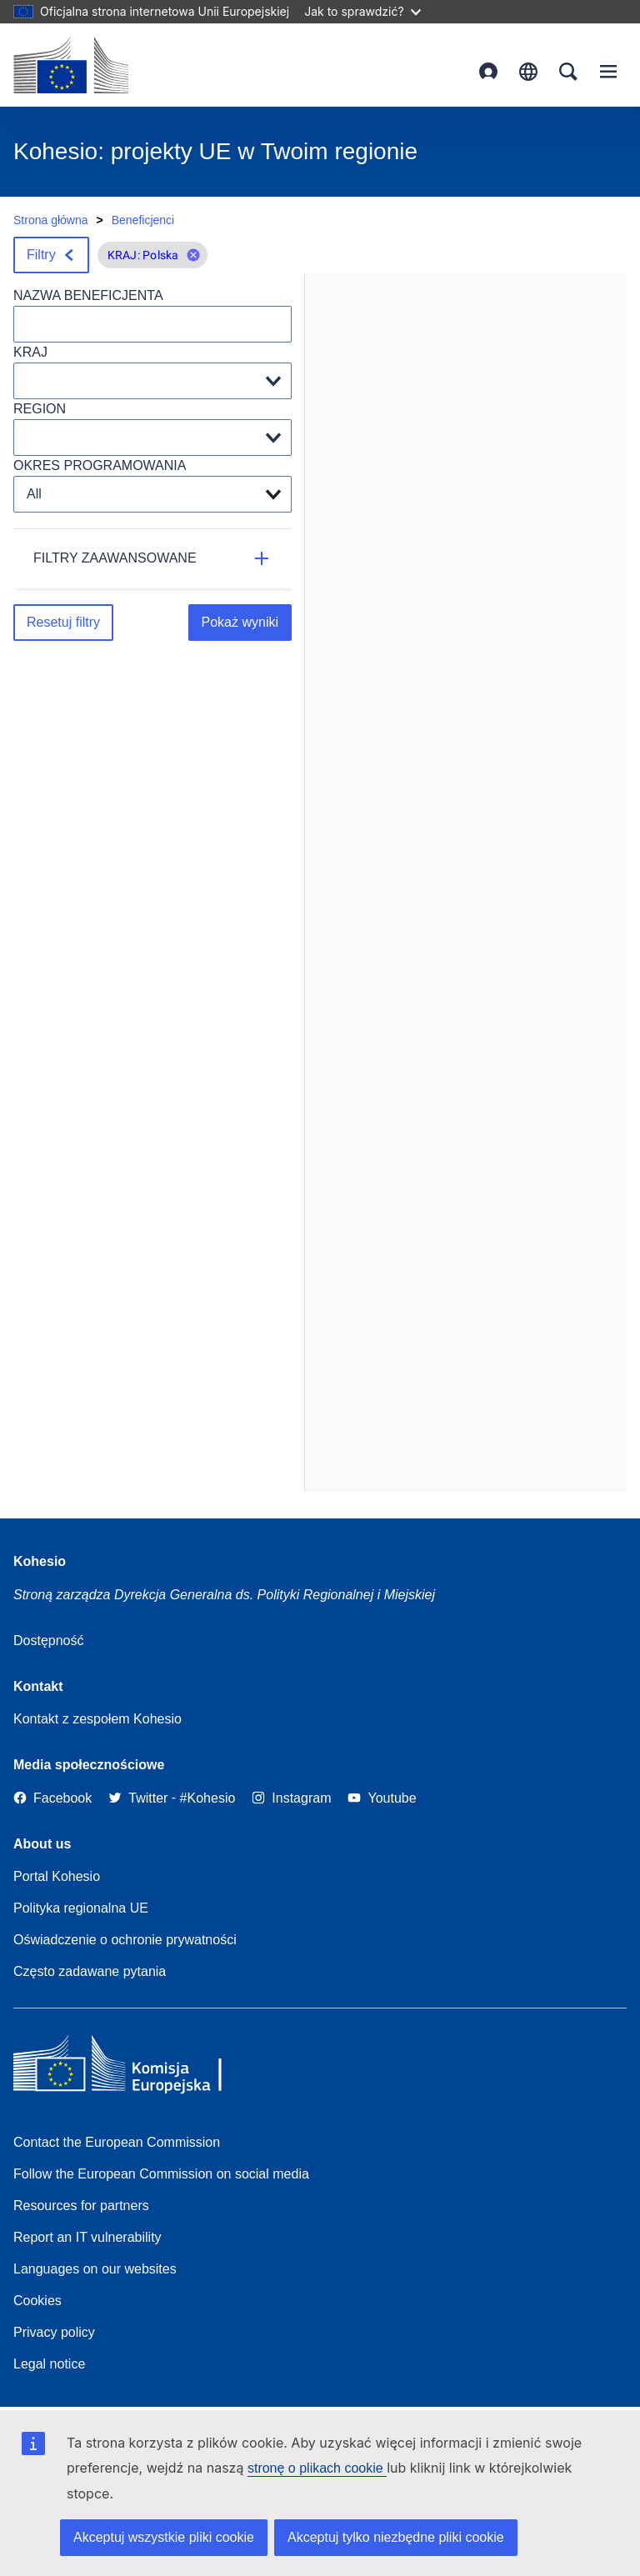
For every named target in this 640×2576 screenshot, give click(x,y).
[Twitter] (138, 1798)
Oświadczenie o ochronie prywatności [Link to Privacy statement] (125, 1940)
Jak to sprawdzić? (362, 11)
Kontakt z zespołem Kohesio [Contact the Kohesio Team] (97, 1719)
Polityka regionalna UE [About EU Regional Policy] (80, 1908)
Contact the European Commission (116, 2142)
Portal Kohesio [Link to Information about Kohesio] (56, 1876)
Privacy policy (54, 2332)
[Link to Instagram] (291, 1798)
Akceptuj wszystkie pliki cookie (163, 2537)
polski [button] (528, 72)
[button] (193, 255)
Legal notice (49, 2364)
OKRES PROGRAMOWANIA (99, 465)
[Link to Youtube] (382, 1798)
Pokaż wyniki (240, 622)
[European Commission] (70, 65)
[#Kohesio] (208, 1798)
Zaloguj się (488, 72)
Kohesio (39, 1561)
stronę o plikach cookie (317, 2468)
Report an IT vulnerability (87, 2237)
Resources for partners (81, 2205)
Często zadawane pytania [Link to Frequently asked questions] (89, 1971)
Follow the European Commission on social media (161, 2174)
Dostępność (48, 1640)
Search (568, 72)
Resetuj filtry (63, 622)
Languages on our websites (95, 2269)
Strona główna (50, 220)
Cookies (37, 2300)
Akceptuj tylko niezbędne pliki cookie (396, 2537)
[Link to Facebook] (52, 1798)
